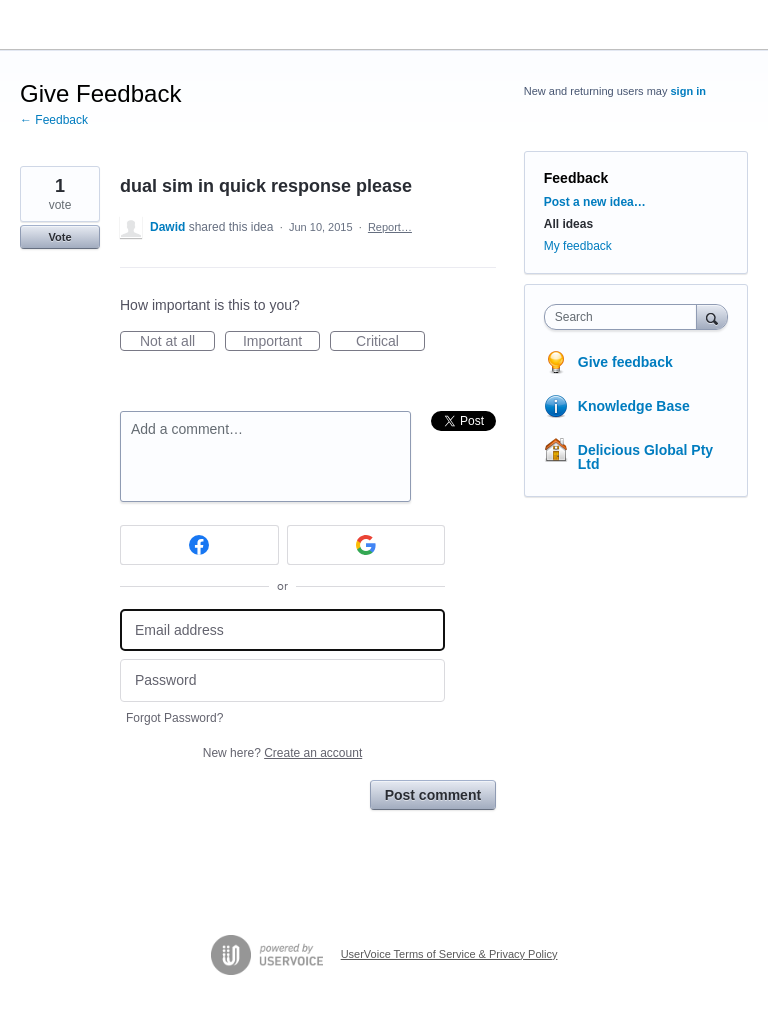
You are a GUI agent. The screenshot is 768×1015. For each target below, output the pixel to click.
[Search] (712, 316)
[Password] (282, 680)
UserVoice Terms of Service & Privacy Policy (449, 954)
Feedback (576, 178)
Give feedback (625, 362)
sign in (688, 91)
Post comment (433, 795)
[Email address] (282, 630)
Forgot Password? (174, 718)
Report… (390, 227)
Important (281, 342)
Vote (59, 237)
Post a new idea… (595, 202)
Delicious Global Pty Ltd (645, 457)
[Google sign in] (366, 545)
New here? (282, 753)
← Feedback (54, 120)
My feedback (578, 246)
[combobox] (625, 317)
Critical (390, 342)
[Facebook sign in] (199, 545)
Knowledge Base (634, 406)
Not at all (177, 342)
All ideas (568, 224)
